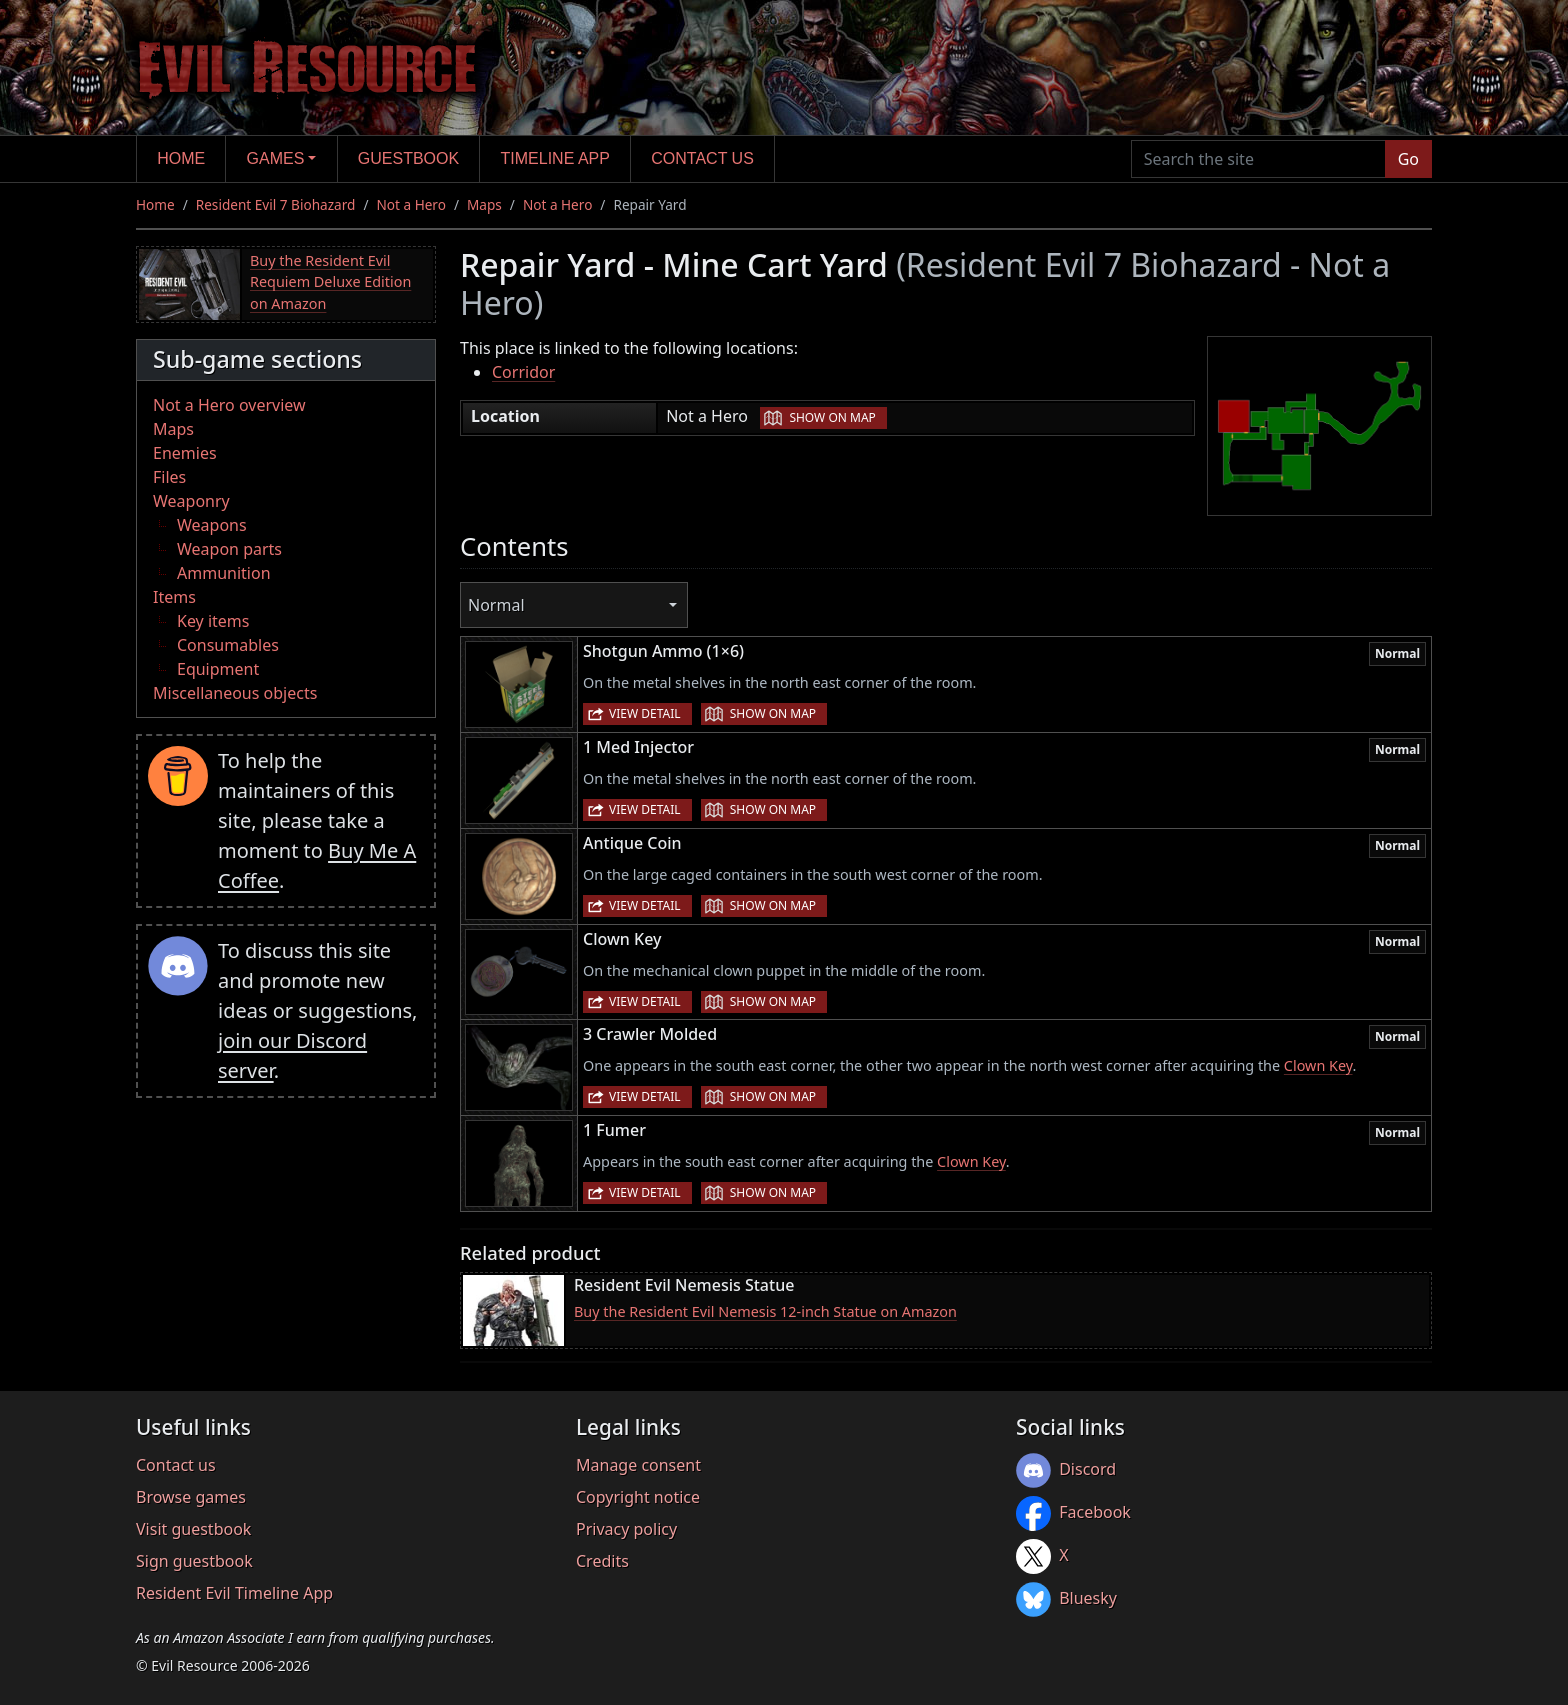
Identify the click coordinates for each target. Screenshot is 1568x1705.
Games (276, 158)
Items (174, 597)
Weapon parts (229, 549)
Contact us (702, 158)
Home (181, 158)
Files (169, 477)
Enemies (185, 453)
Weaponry (191, 501)
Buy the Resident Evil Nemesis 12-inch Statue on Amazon (765, 1311)
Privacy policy (626, 1529)
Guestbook (408, 158)
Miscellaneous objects (235, 693)
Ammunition (224, 573)
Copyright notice (638, 1497)
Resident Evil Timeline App (234, 1593)
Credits (602, 1561)
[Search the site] (1258, 159)
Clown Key (1318, 1065)
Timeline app (555, 158)
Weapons (212, 525)
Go (1408, 159)
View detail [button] (645, 713)
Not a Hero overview (229, 405)
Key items (213, 621)
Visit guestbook (193, 1529)
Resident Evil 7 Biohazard (276, 204)
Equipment (218, 669)
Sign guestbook (194, 1561)
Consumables (228, 645)
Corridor (523, 372)
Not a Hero (410, 204)
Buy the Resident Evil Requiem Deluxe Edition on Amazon (330, 282)
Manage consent (638, 1465)
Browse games (191, 1497)
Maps (484, 204)
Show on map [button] (832, 417)
